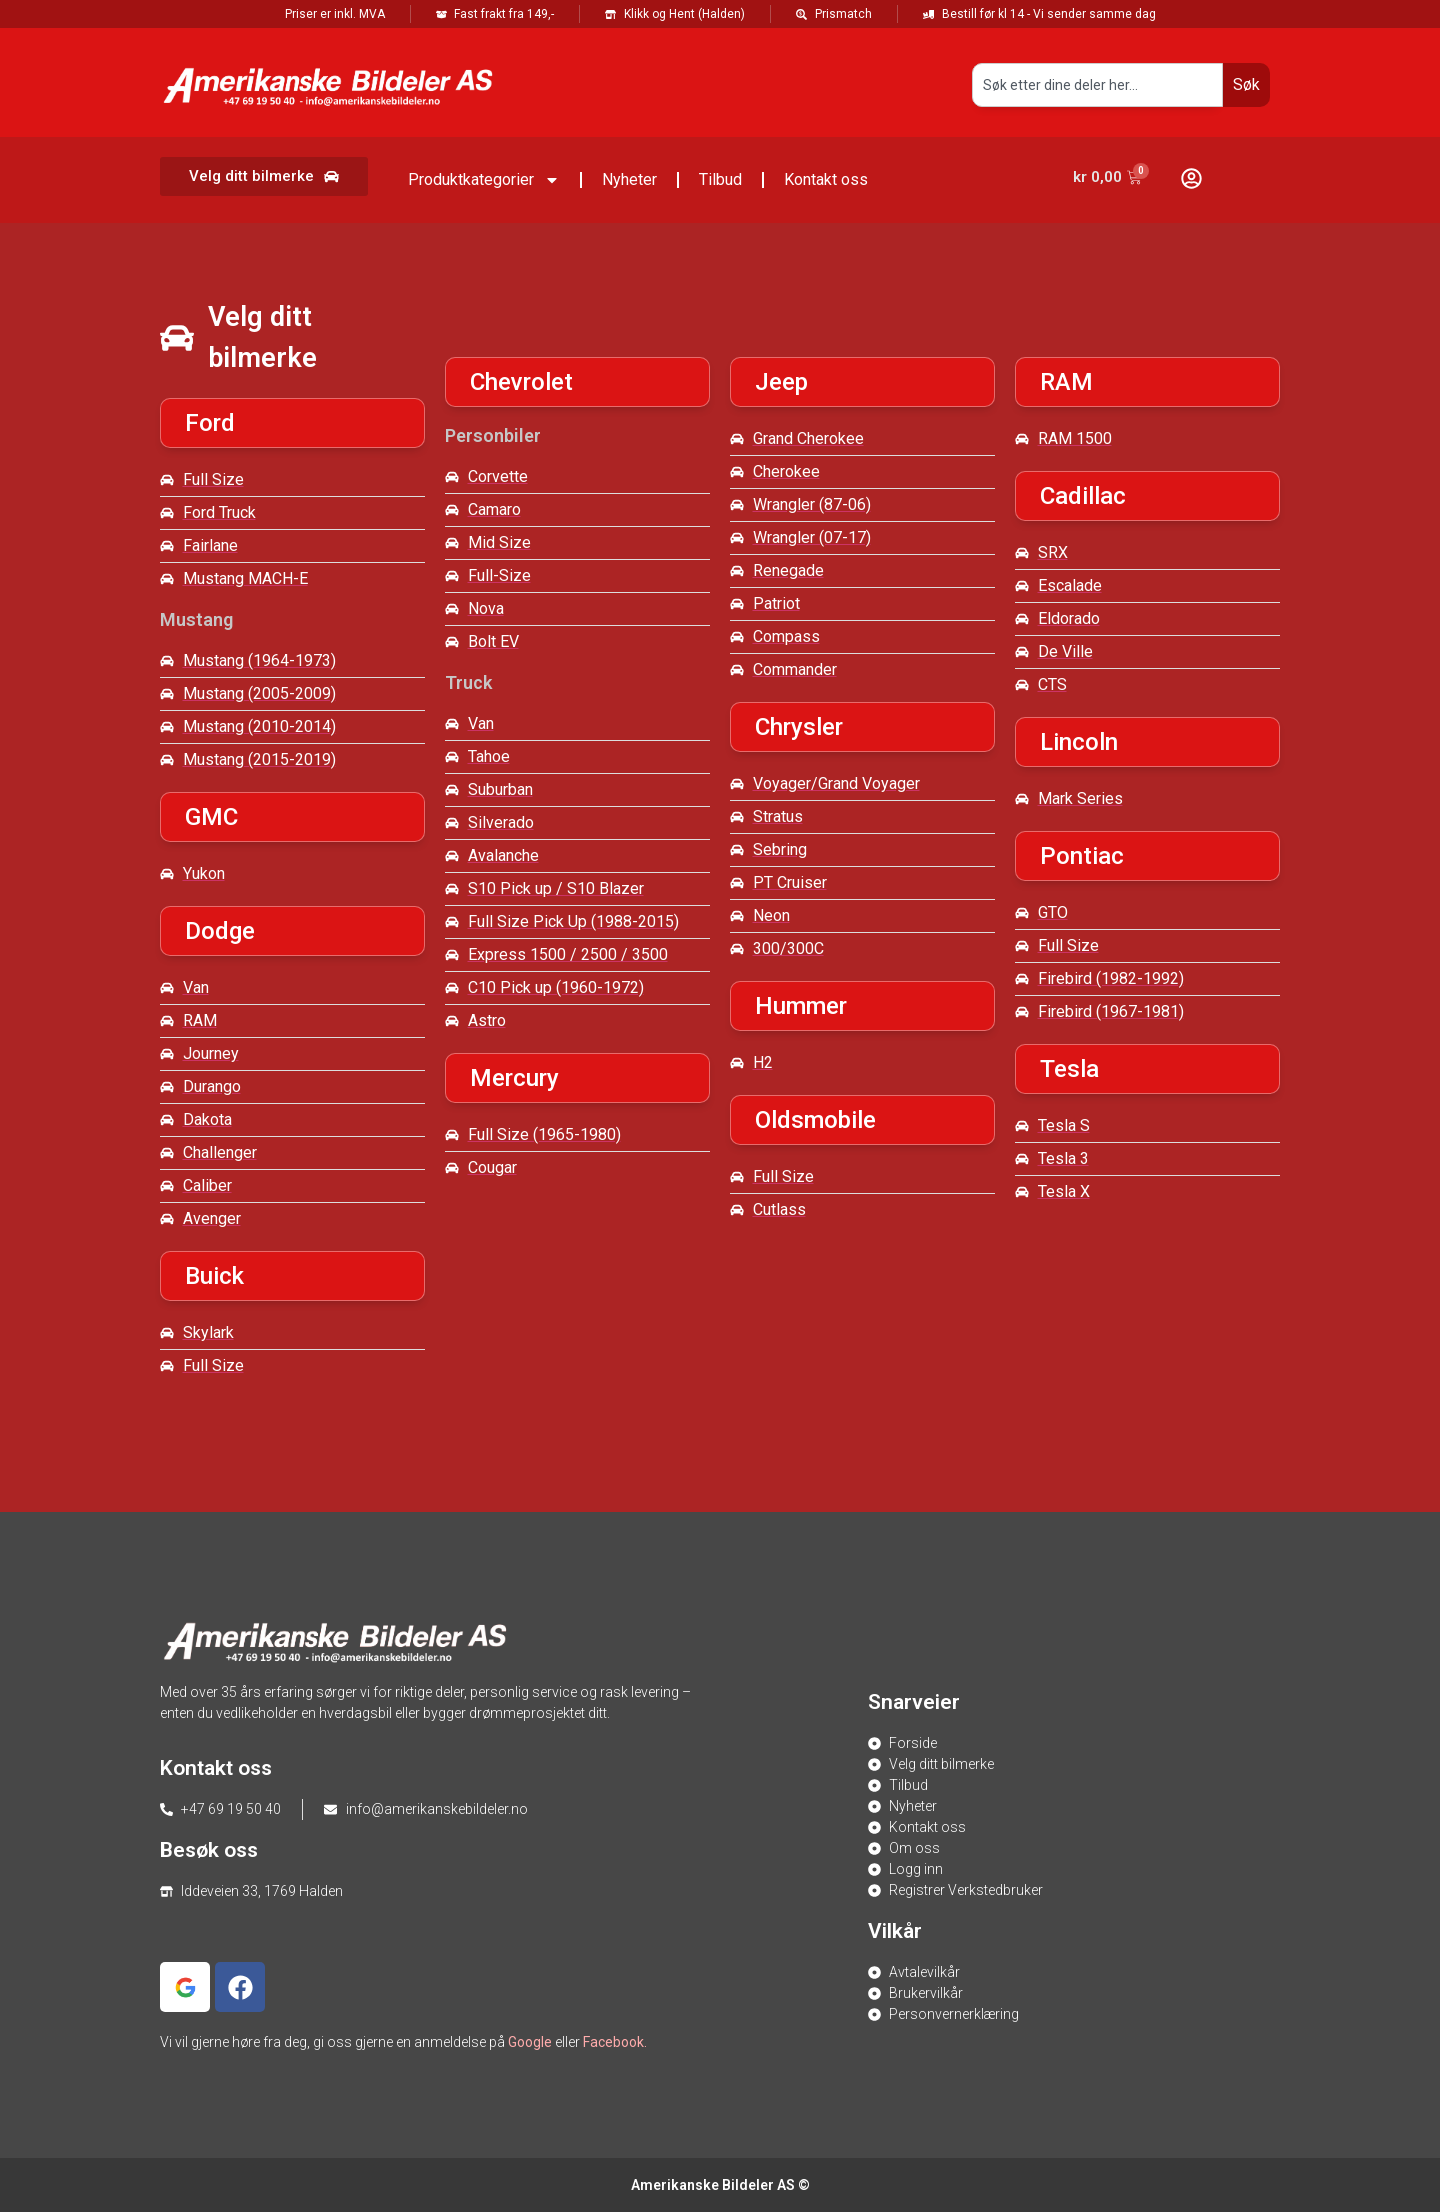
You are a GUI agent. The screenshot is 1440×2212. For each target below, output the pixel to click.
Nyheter (629, 179)
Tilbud (720, 179)
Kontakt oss (826, 179)
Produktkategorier (484, 180)
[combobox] (1097, 85)
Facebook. (615, 2042)
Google (530, 2042)
